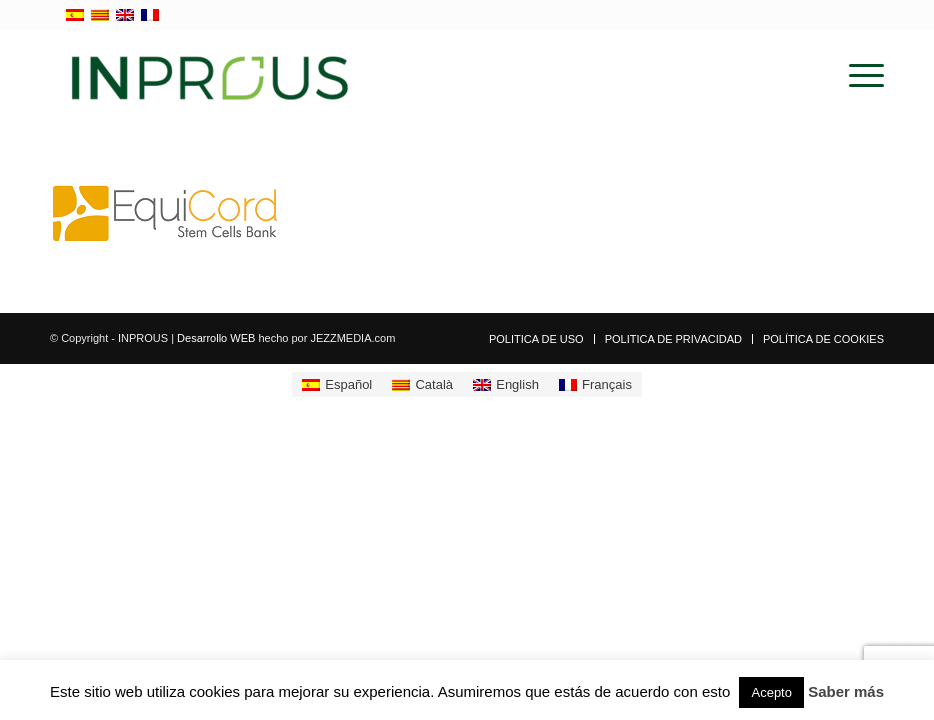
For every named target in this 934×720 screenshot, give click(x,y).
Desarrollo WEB (216, 338)
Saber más (846, 691)
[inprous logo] (210, 76)
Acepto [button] (771, 692)
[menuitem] (856, 76)
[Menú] (856, 76)
